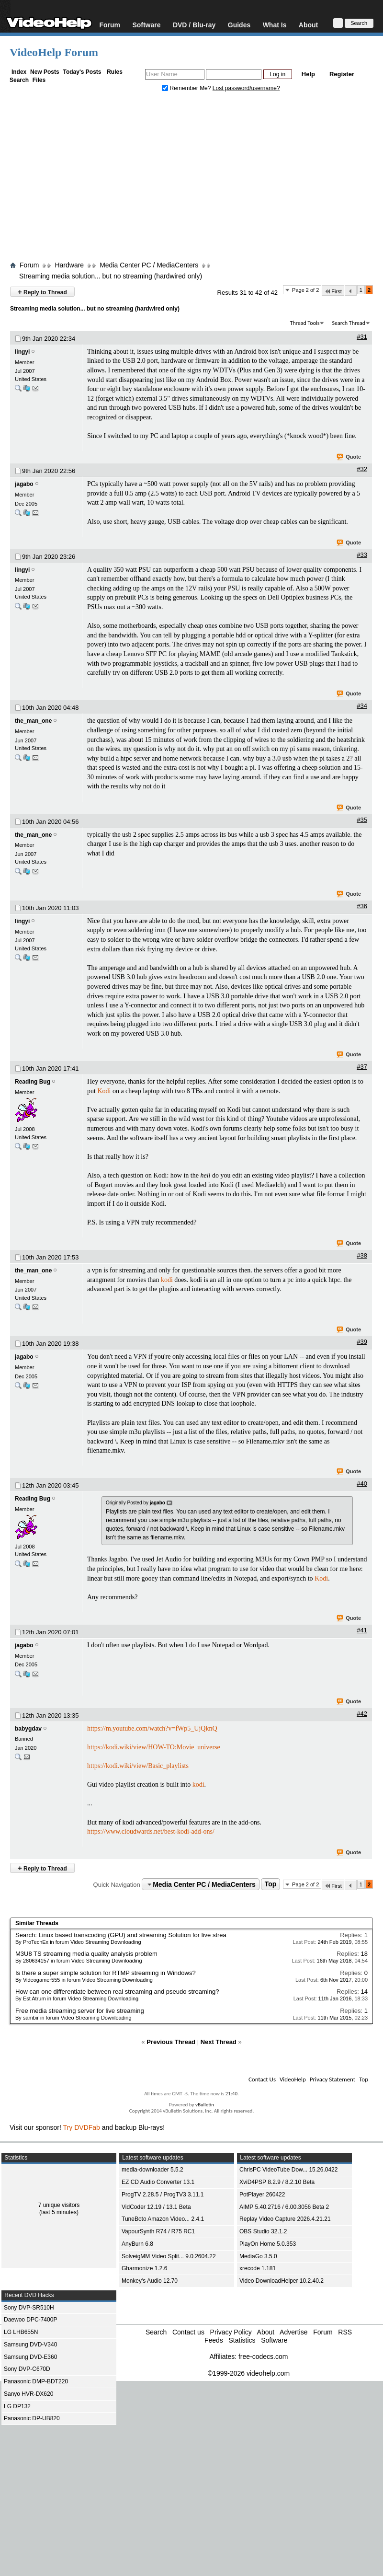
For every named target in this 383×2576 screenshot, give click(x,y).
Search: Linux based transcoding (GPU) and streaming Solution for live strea (120, 1935)
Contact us (188, 2332)
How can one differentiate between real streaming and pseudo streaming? (117, 1991)
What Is (275, 24)
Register (341, 74)
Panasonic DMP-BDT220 (36, 2381)
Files (39, 80)
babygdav (28, 1728)
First (332, 291)
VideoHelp (293, 2079)
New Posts (44, 72)
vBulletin (204, 2105)
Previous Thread (170, 2041)
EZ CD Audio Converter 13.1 (158, 2182)
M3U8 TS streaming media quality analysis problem (86, 1953)
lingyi (22, 351)
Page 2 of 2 (305, 290)
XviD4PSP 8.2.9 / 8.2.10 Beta (277, 2182)
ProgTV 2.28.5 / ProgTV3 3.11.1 (162, 2194)
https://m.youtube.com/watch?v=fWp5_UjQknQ (152, 1728)
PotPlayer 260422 (262, 2194)
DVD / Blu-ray (194, 24)
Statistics (241, 2340)
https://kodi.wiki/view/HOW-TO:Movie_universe (153, 1747)
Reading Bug (32, 1081)
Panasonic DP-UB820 (32, 2418)
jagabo (24, 484)
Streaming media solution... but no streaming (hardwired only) (110, 276)
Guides (239, 24)
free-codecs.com (263, 2356)
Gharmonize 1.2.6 (144, 2268)
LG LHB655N (21, 2332)
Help (308, 74)
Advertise (293, 2332)
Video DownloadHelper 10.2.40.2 (281, 2280)
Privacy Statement (332, 2079)
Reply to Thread (42, 292)
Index (18, 72)
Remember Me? (187, 88)
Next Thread (219, 2041)
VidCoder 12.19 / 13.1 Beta (156, 2207)
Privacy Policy (231, 2332)
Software (146, 24)
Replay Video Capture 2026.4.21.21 (285, 2219)
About (308, 24)
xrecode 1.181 (257, 2268)
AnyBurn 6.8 (137, 2244)
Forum (109, 24)
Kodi (104, 1091)
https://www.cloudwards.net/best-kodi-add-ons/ (150, 1831)
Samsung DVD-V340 (30, 2344)
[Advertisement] (191, 179)
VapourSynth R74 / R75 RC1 (158, 2231)
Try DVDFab (81, 2127)
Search (19, 80)
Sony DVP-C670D (27, 2369)
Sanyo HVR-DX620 (28, 2394)
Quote (349, 457)
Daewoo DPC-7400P (30, 2319)
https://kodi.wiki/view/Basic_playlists (138, 1765)
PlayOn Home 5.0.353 (267, 2244)
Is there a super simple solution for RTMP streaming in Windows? (105, 1972)
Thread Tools (305, 323)
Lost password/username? (246, 88)
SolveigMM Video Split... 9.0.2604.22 (169, 2256)
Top (271, 1884)
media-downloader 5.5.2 (152, 2169)
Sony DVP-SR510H (29, 2307)
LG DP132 (17, 2406)
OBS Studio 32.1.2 (263, 2231)
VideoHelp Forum (54, 52)
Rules (115, 72)
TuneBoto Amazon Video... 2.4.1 (163, 2219)
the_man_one (33, 720)
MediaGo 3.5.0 (258, 2256)
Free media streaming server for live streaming (79, 2010)
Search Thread (348, 323)
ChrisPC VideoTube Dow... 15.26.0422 (288, 2169)
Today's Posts (82, 72)
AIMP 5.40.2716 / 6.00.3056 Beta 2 (284, 2207)
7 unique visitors (59, 2205)
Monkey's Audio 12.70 (150, 2280)
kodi (167, 1279)
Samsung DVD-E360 (30, 2357)
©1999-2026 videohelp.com (249, 2373)
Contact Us (262, 2079)
